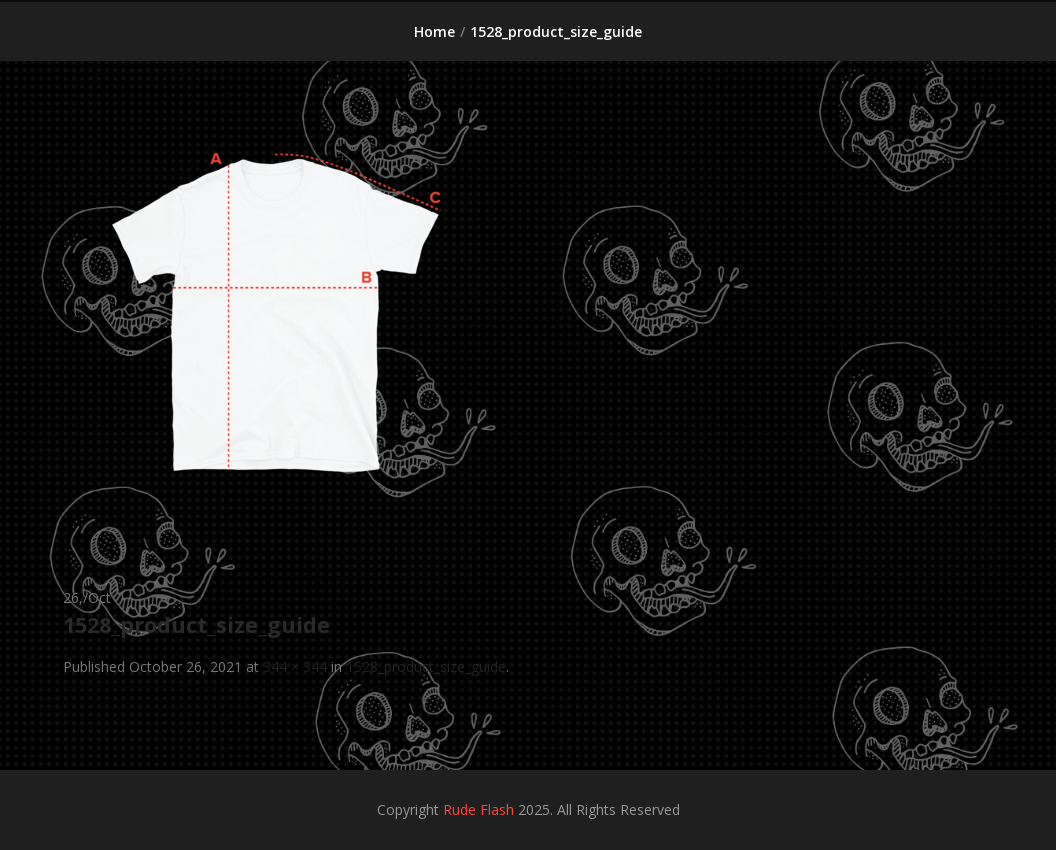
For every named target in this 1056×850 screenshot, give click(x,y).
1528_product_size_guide (426, 666)
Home (434, 31)
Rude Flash (478, 809)
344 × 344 (295, 666)
